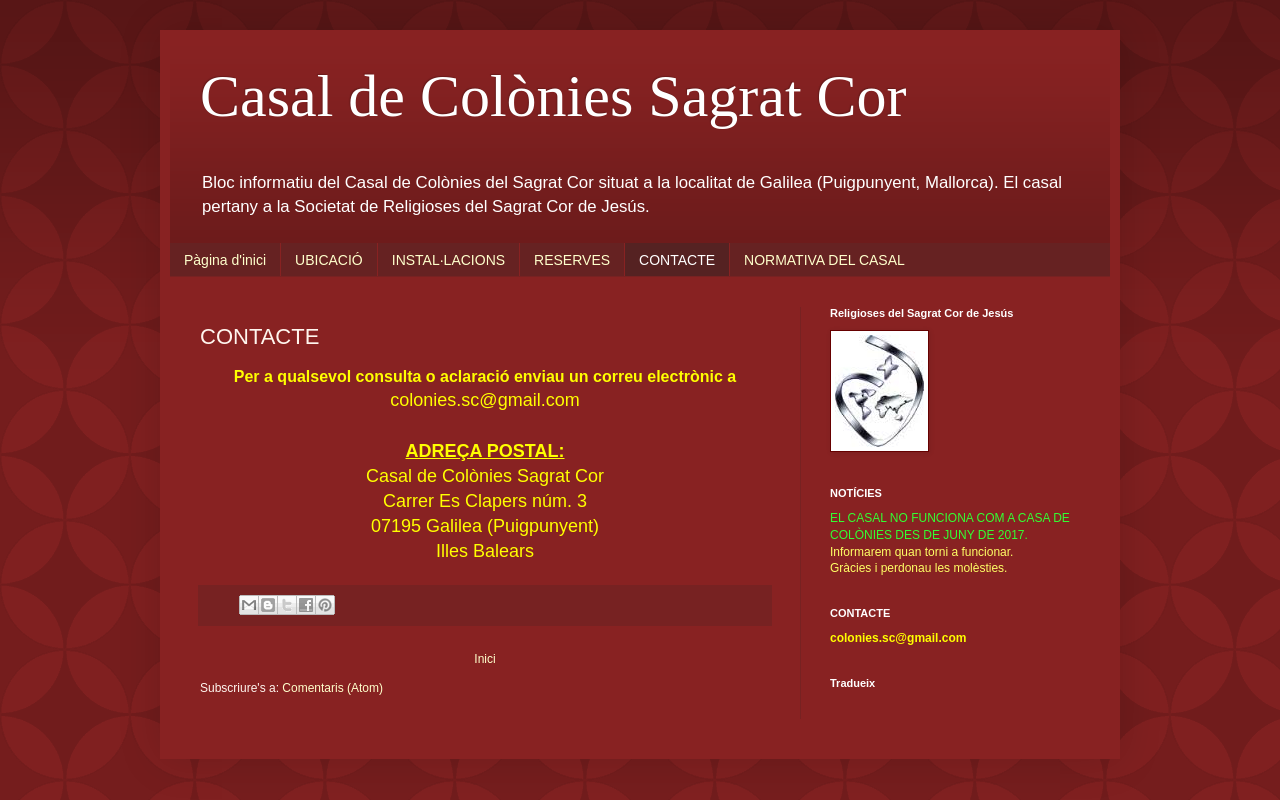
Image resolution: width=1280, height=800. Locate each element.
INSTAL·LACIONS (448, 260)
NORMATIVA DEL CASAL (824, 260)
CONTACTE (677, 260)
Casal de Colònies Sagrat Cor (553, 96)
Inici (484, 659)
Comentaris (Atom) (332, 688)
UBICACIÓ (329, 260)
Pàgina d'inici (225, 260)
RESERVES (572, 260)
